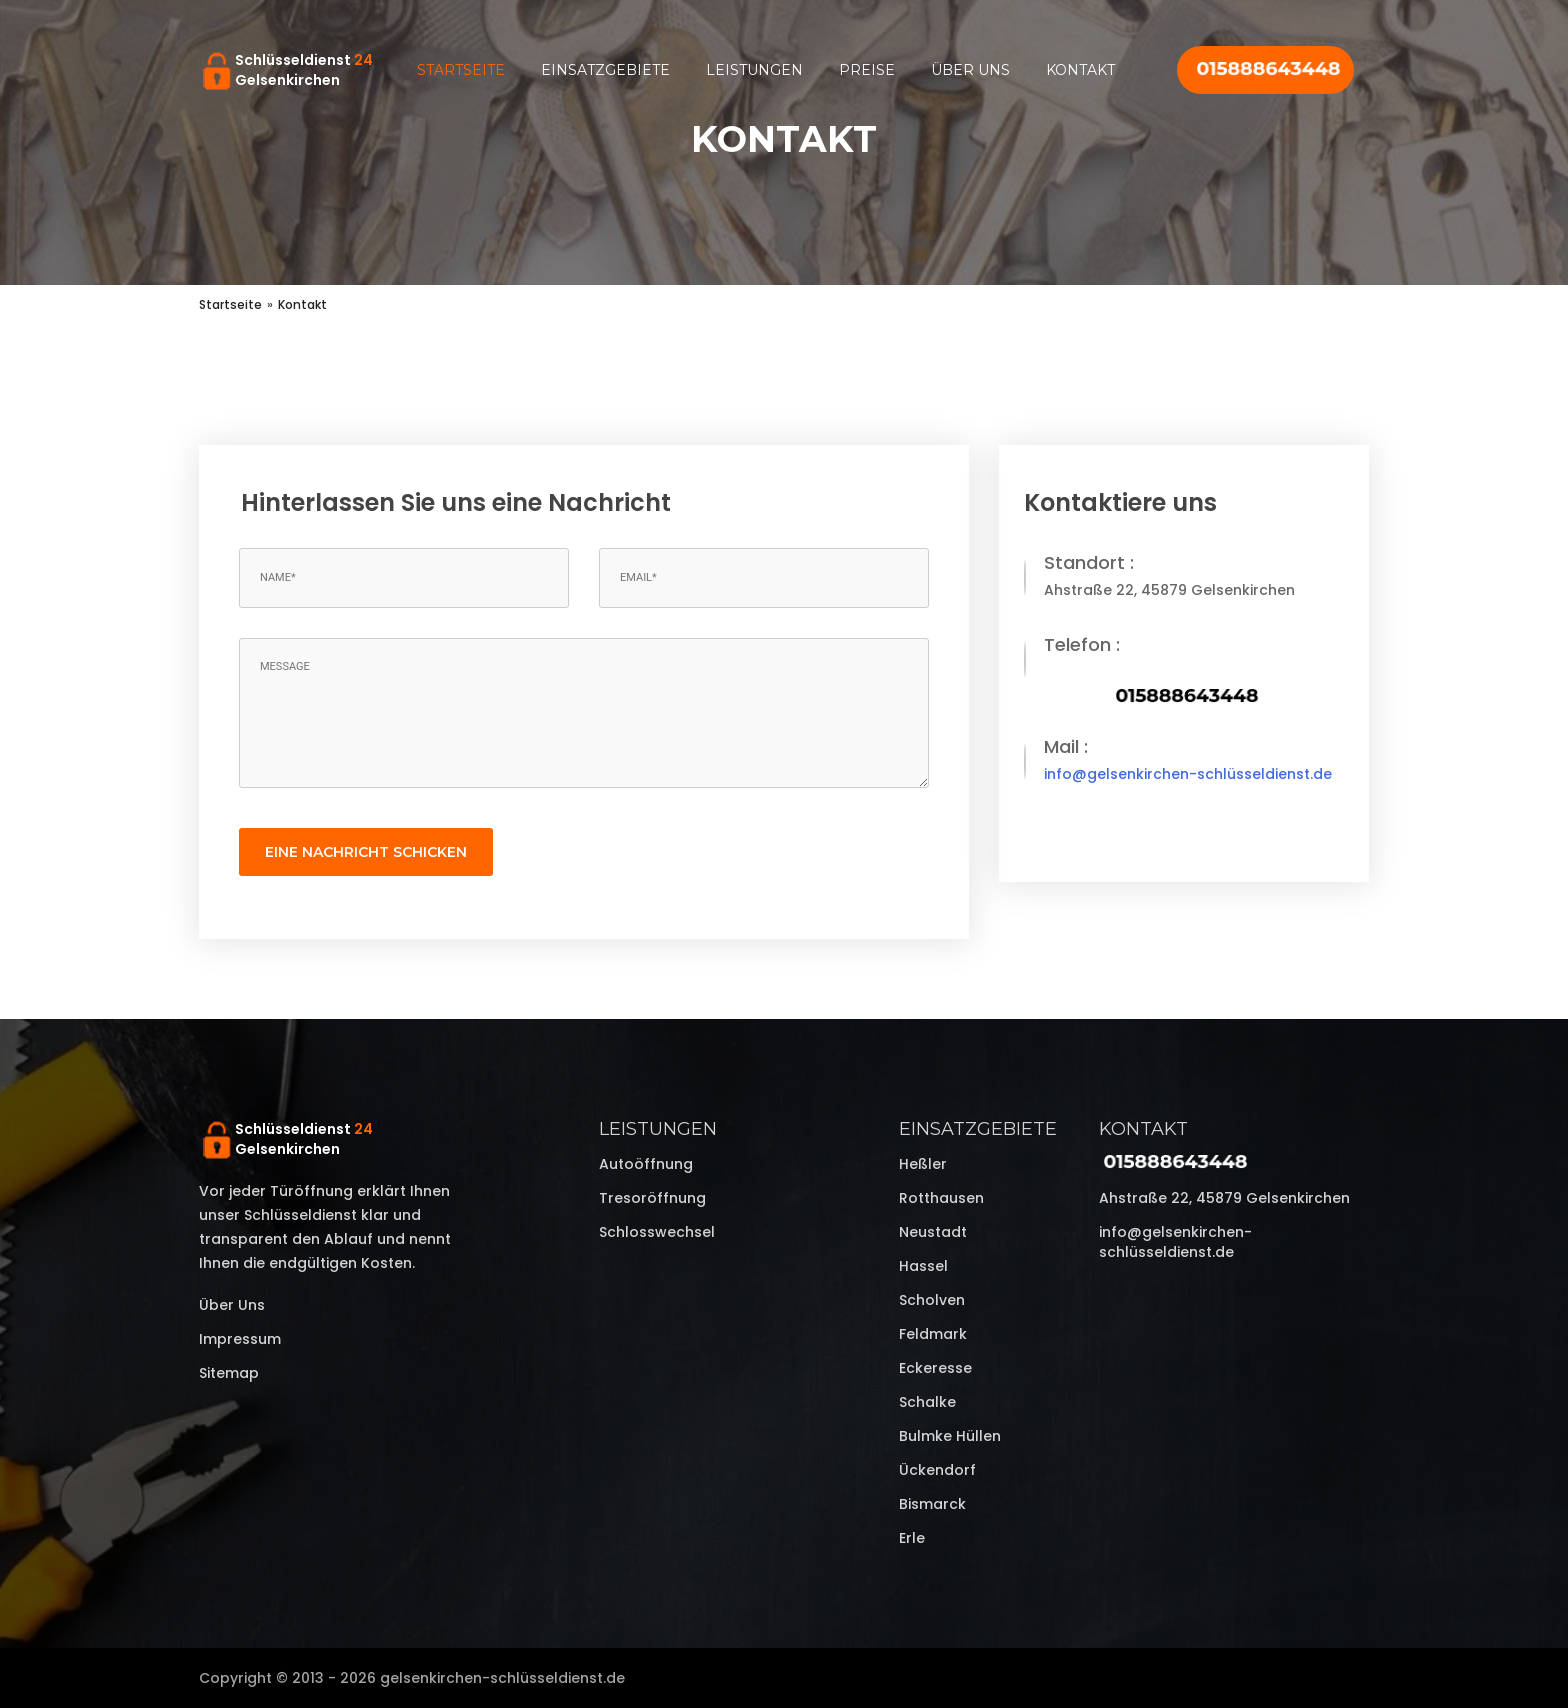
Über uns (970, 70)
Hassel (923, 1266)
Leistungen (754, 70)
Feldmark (933, 1334)
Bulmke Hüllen (950, 1436)
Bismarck (932, 1504)
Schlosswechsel (657, 1232)
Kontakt (1080, 70)
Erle (912, 1538)
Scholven (932, 1300)
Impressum (240, 1339)
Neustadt (933, 1232)
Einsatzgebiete (605, 70)
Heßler (923, 1164)
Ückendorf (937, 1470)
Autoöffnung (646, 1164)
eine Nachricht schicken (366, 852)
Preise (867, 70)
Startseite (461, 70)
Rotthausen (941, 1198)
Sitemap (229, 1373)
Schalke (927, 1402)
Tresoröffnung (652, 1198)
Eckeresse (935, 1368)
